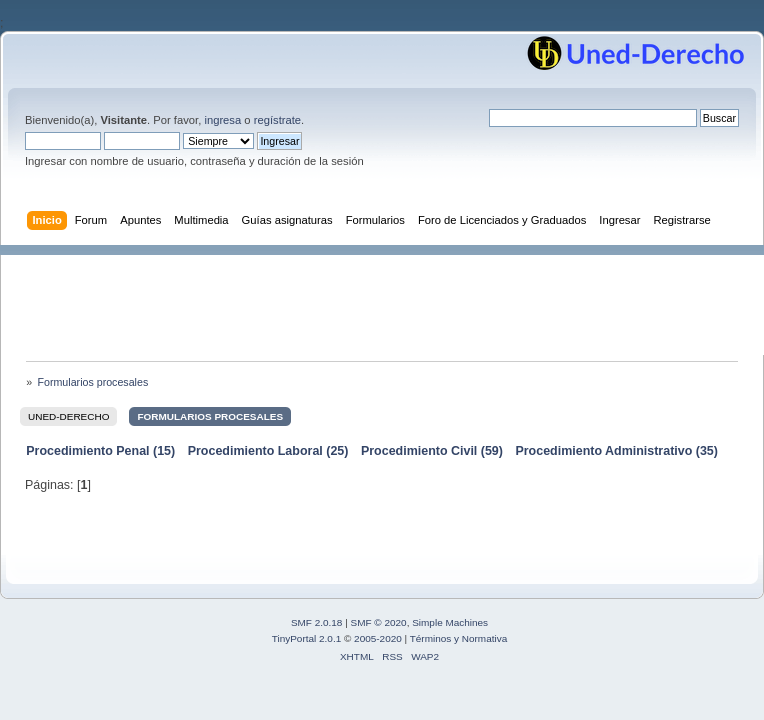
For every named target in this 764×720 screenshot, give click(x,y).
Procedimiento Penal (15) (100, 451)
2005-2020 (378, 638)
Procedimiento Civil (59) (432, 451)
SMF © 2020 (379, 622)
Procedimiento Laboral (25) (268, 451)
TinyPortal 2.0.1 (306, 638)
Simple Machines (450, 622)
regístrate (277, 120)
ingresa (222, 120)
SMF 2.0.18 (317, 622)
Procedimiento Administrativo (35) (616, 451)
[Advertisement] (392, 300)
